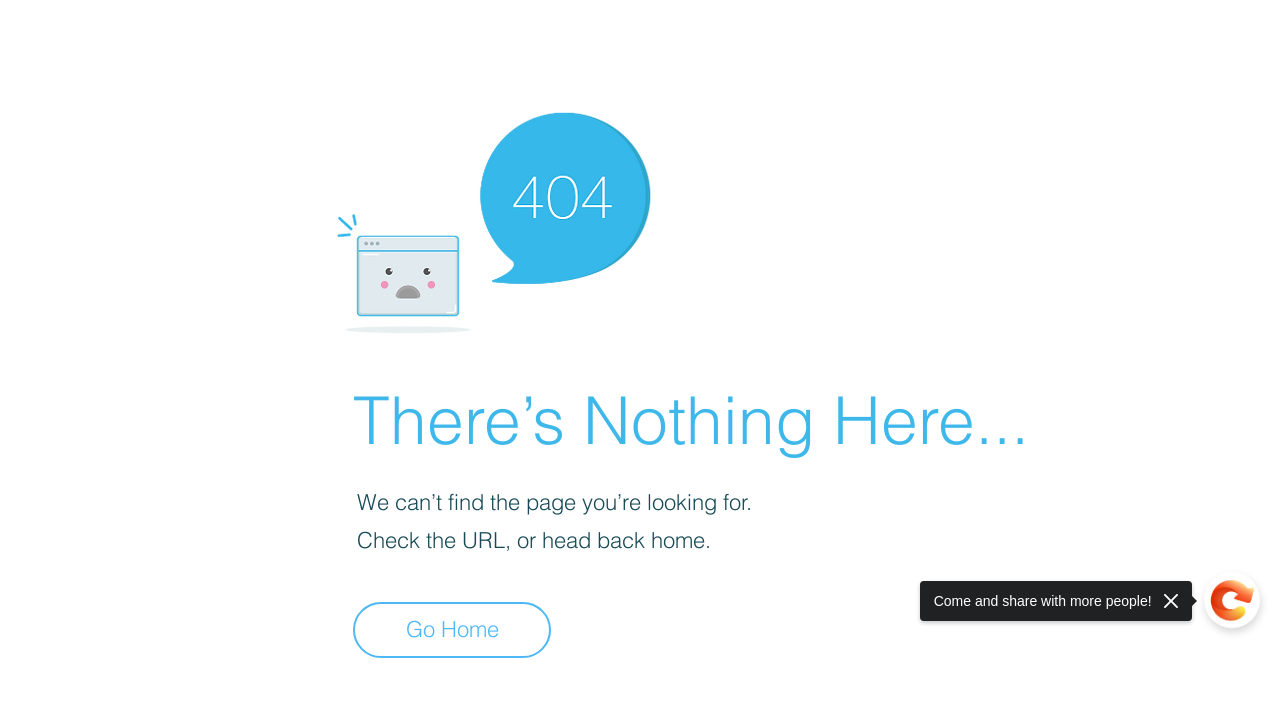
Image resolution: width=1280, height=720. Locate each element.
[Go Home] (452, 630)
